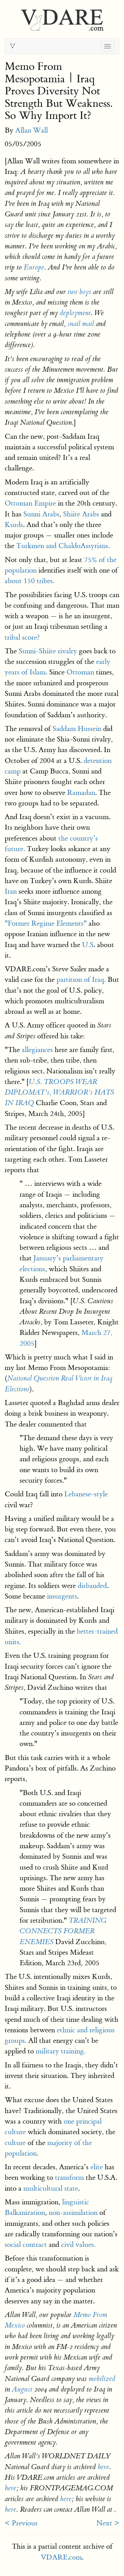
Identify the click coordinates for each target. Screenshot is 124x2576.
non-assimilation (73, 2212)
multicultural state (50, 2188)
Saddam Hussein (77, 728)
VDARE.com (61, 2557)
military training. (60, 2051)
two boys (79, 292)
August (22, 2389)
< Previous (21, 2523)
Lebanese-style (86, 1494)
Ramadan (81, 792)
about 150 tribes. (29, 580)
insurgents (62, 1596)
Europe (34, 267)
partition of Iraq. (81, 979)
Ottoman (80, 672)
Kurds (14, 524)
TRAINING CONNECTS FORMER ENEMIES (63, 1931)
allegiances (37, 1049)
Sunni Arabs (41, 514)
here (103, 2467)
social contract (26, 2244)
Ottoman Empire (30, 503)
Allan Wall (31, 130)
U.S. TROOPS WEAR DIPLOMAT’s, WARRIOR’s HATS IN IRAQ (59, 1092)
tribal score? (22, 637)
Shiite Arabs (81, 514)
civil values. (78, 2244)
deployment (75, 313)
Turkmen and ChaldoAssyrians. (63, 545)
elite (96, 2166)
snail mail (80, 324)
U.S (88, 944)
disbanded (92, 1585)
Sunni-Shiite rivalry (48, 650)
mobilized (102, 2378)
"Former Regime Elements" (46, 923)
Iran (11, 891)
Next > (107, 2523)
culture (15, 2142)
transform (69, 2177)
